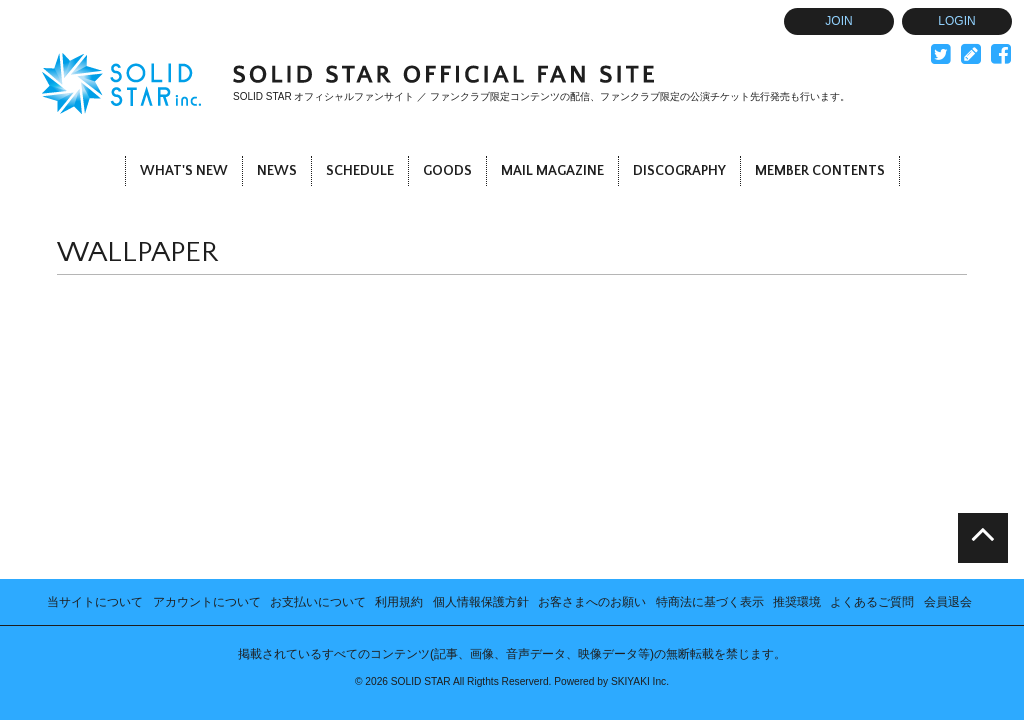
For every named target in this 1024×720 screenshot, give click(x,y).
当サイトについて (95, 435)
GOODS (447, 171)
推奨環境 (797, 435)
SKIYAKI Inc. (640, 514)
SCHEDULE (360, 171)
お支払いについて (318, 435)
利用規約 (399, 435)
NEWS (277, 171)
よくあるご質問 (872, 435)
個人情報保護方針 (481, 435)
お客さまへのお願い (592, 435)
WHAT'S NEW (184, 171)
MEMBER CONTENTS (820, 171)
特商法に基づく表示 (710, 435)
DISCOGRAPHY (679, 171)
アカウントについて (207, 435)
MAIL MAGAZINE (552, 171)
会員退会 (948, 435)
